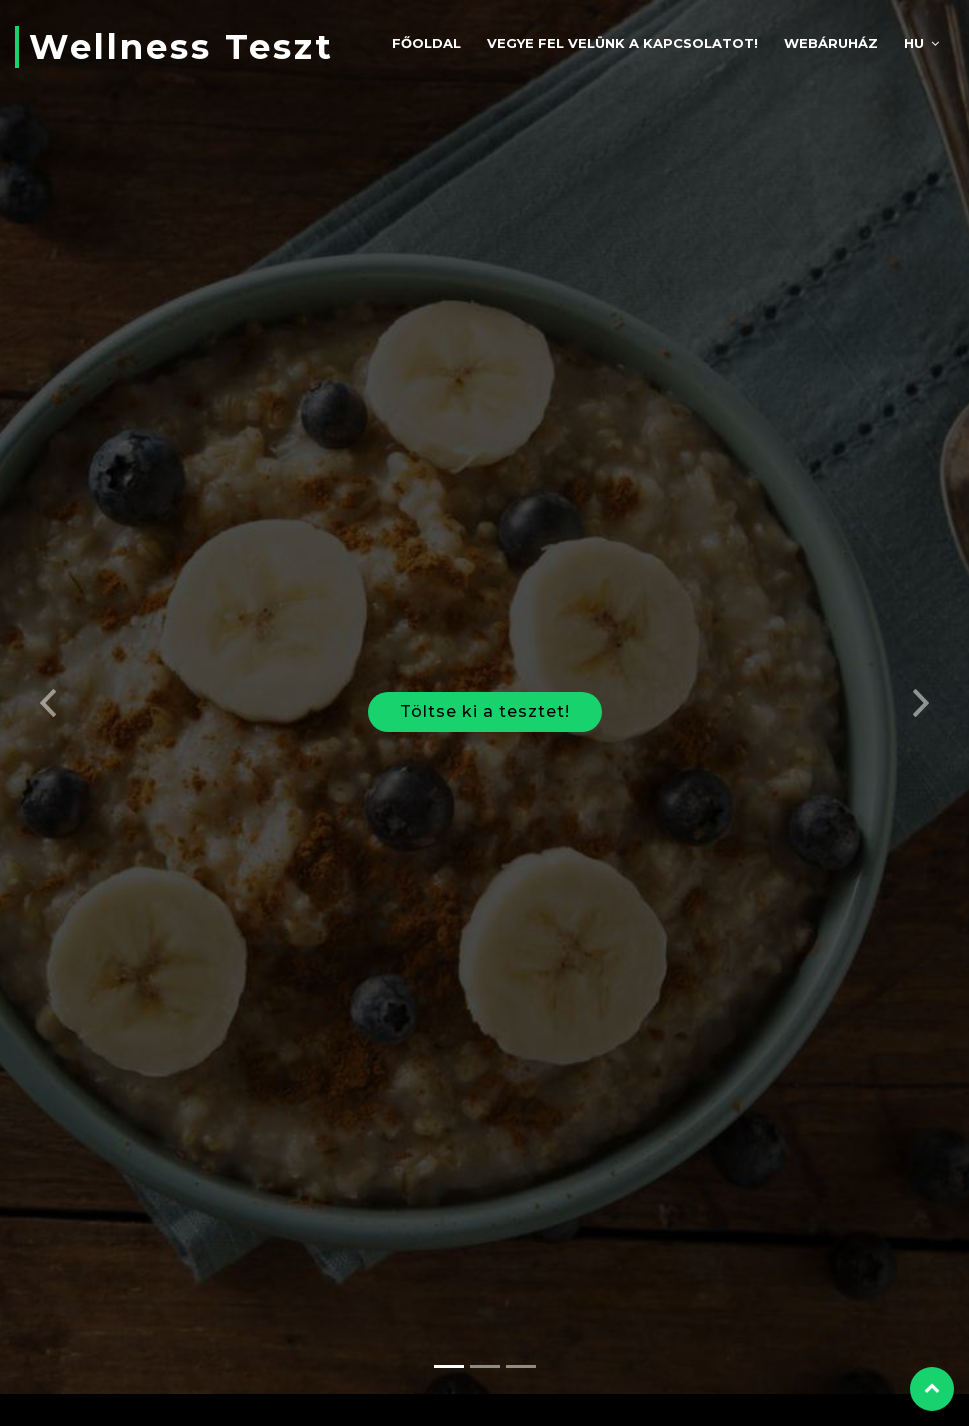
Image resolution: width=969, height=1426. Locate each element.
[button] (48, 686)
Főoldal (426, 43)
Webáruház (831, 43)
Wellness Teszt (181, 47)
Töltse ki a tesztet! (485, 700)
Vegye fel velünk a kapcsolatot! (622, 43)
